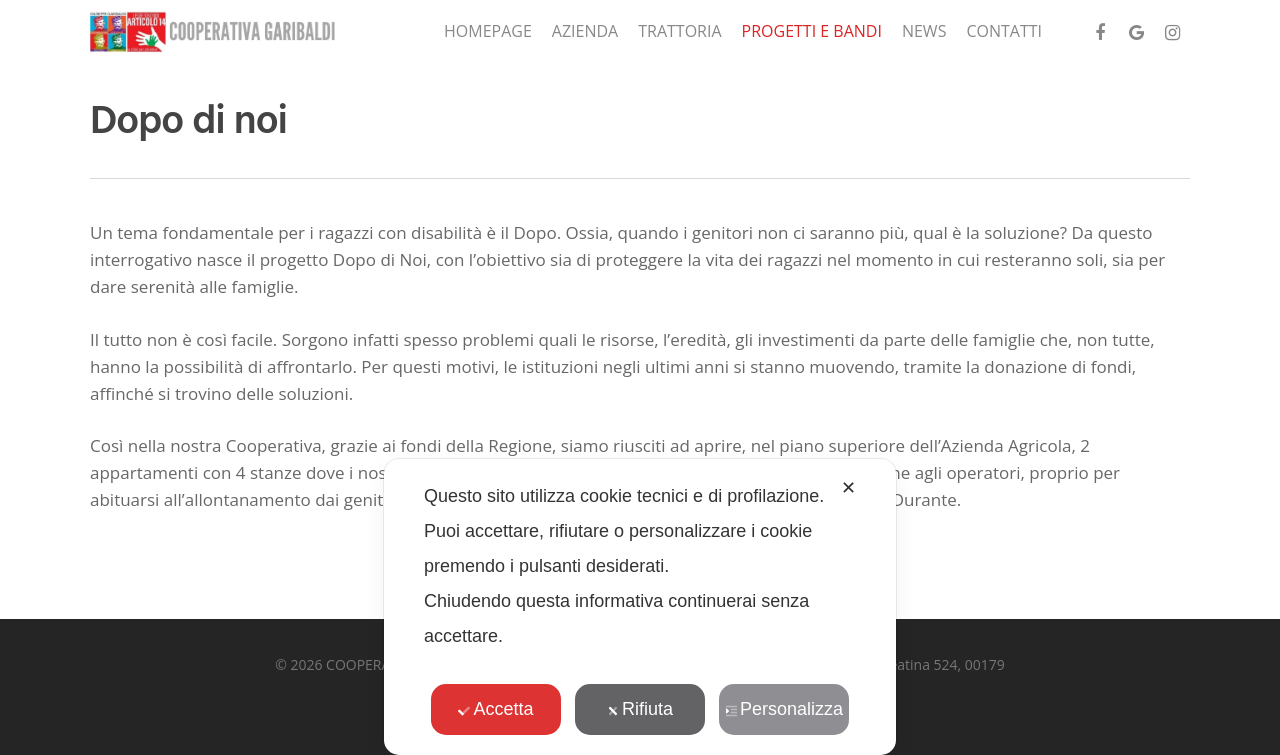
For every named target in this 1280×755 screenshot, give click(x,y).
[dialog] (640, 607)
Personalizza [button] (784, 709)
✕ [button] (848, 488)
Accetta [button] (495, 709)
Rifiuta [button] (640, 709)
